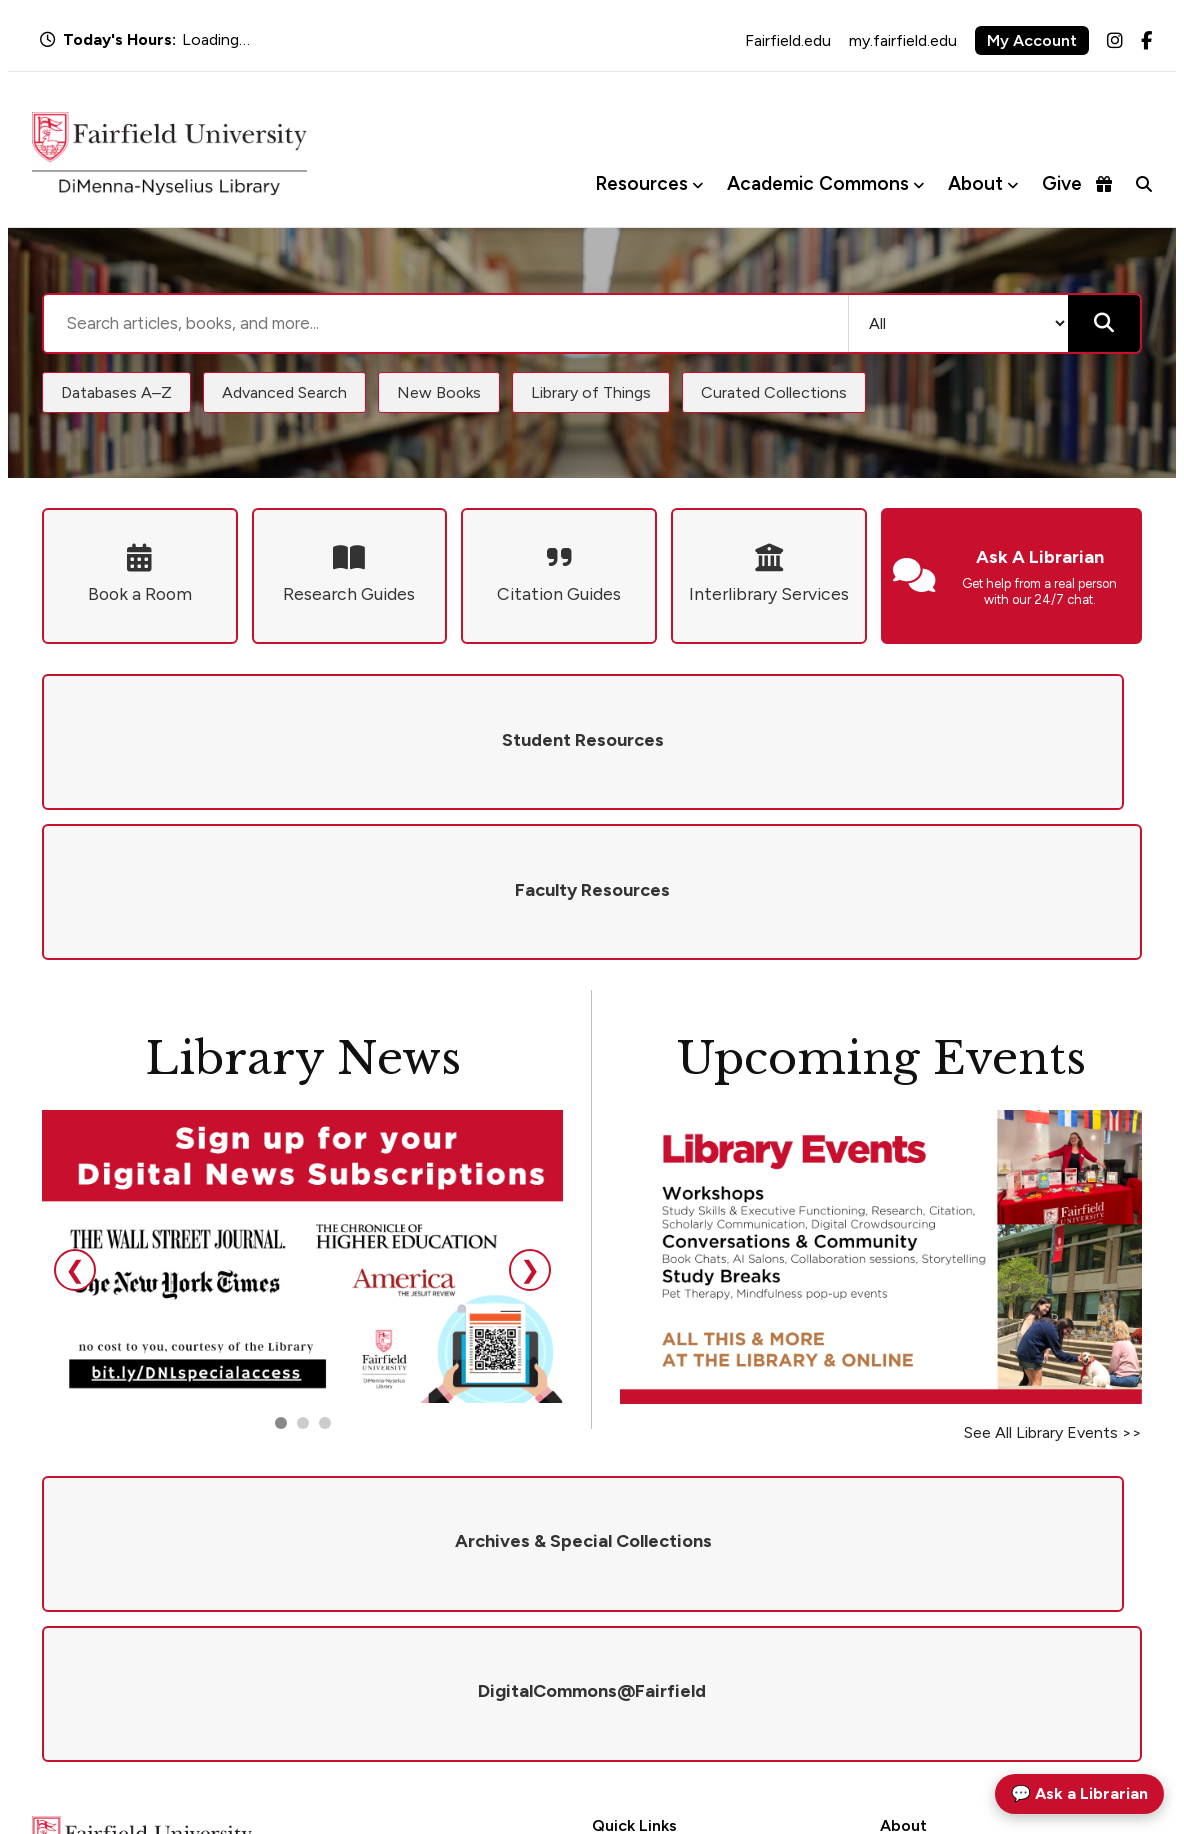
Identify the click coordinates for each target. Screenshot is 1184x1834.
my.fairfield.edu (903, 40)
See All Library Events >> (1053, 1282)
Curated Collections (774, 392)
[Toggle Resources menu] (697, 184)
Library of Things (591, 392)
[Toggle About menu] (1012, 184)
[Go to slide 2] (303, 1273)
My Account (1032, 40)
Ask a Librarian (638, 1580)
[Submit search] (1104, 323)
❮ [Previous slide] (75, 1119)
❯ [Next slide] (530, 1119)
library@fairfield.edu (286, 1691)
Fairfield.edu (788, 40)
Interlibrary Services (654, 1632)
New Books (439, 392)
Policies (903, 1580)
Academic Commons (818, 183)
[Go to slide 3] (325, 1273)
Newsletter (914, 1659)
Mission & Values (932, 1554)
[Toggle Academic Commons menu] (918, 184)
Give (1077, 183)
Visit (894, 1632)
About (975, 183)
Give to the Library (938, 1606)
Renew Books (634, 1606)
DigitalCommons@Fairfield (679, 1659)
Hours (611, 1554)
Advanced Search (284, 392)
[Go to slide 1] (281, 1273)
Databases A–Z (116, 392)
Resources (641, 183)
